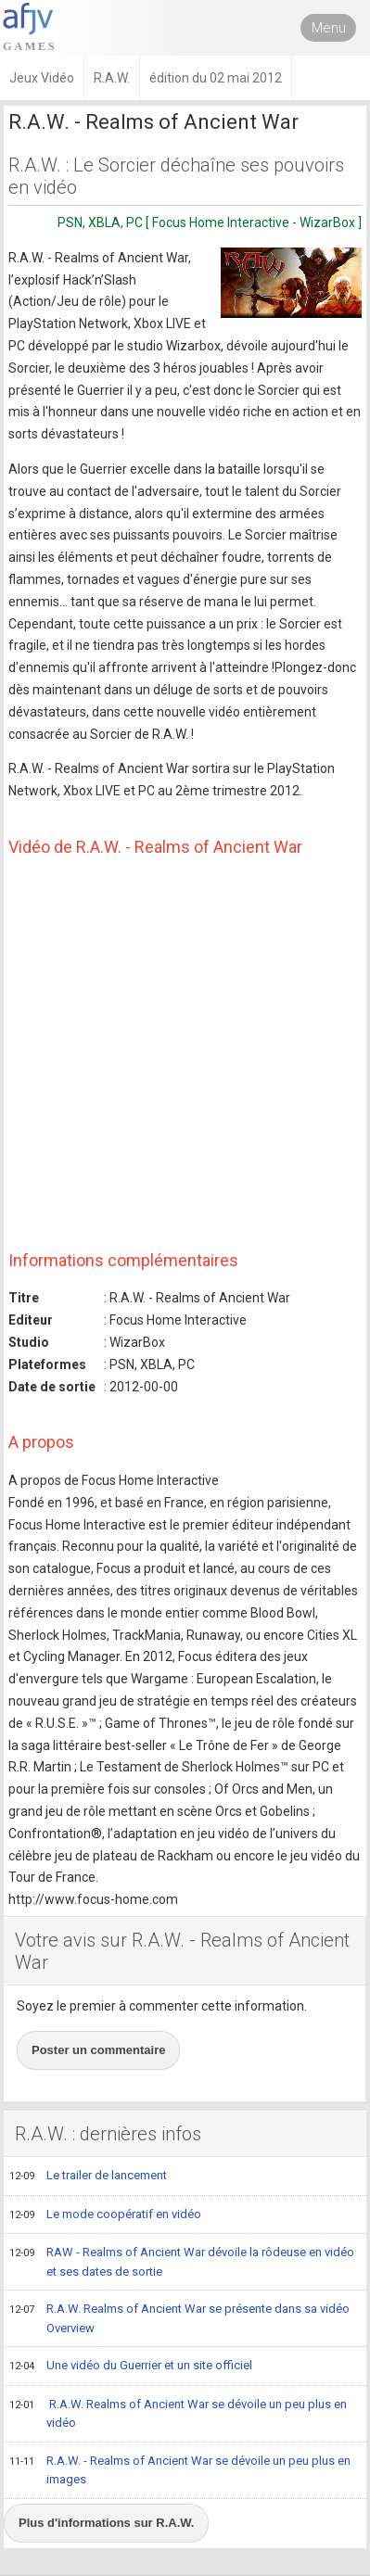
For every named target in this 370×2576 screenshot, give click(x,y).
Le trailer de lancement (88, 2176)
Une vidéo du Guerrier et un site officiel (130, 2366)
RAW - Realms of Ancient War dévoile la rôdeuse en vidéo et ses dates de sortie (181, 2261)
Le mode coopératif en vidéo (105, 2215)
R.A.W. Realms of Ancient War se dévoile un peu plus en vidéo (178, 2413)
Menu (329, 27)
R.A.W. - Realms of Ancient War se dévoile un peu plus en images (180, 2470)
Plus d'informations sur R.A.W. (106, 2523)
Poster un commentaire (99, 2050)
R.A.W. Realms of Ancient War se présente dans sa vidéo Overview (179, 2318)
